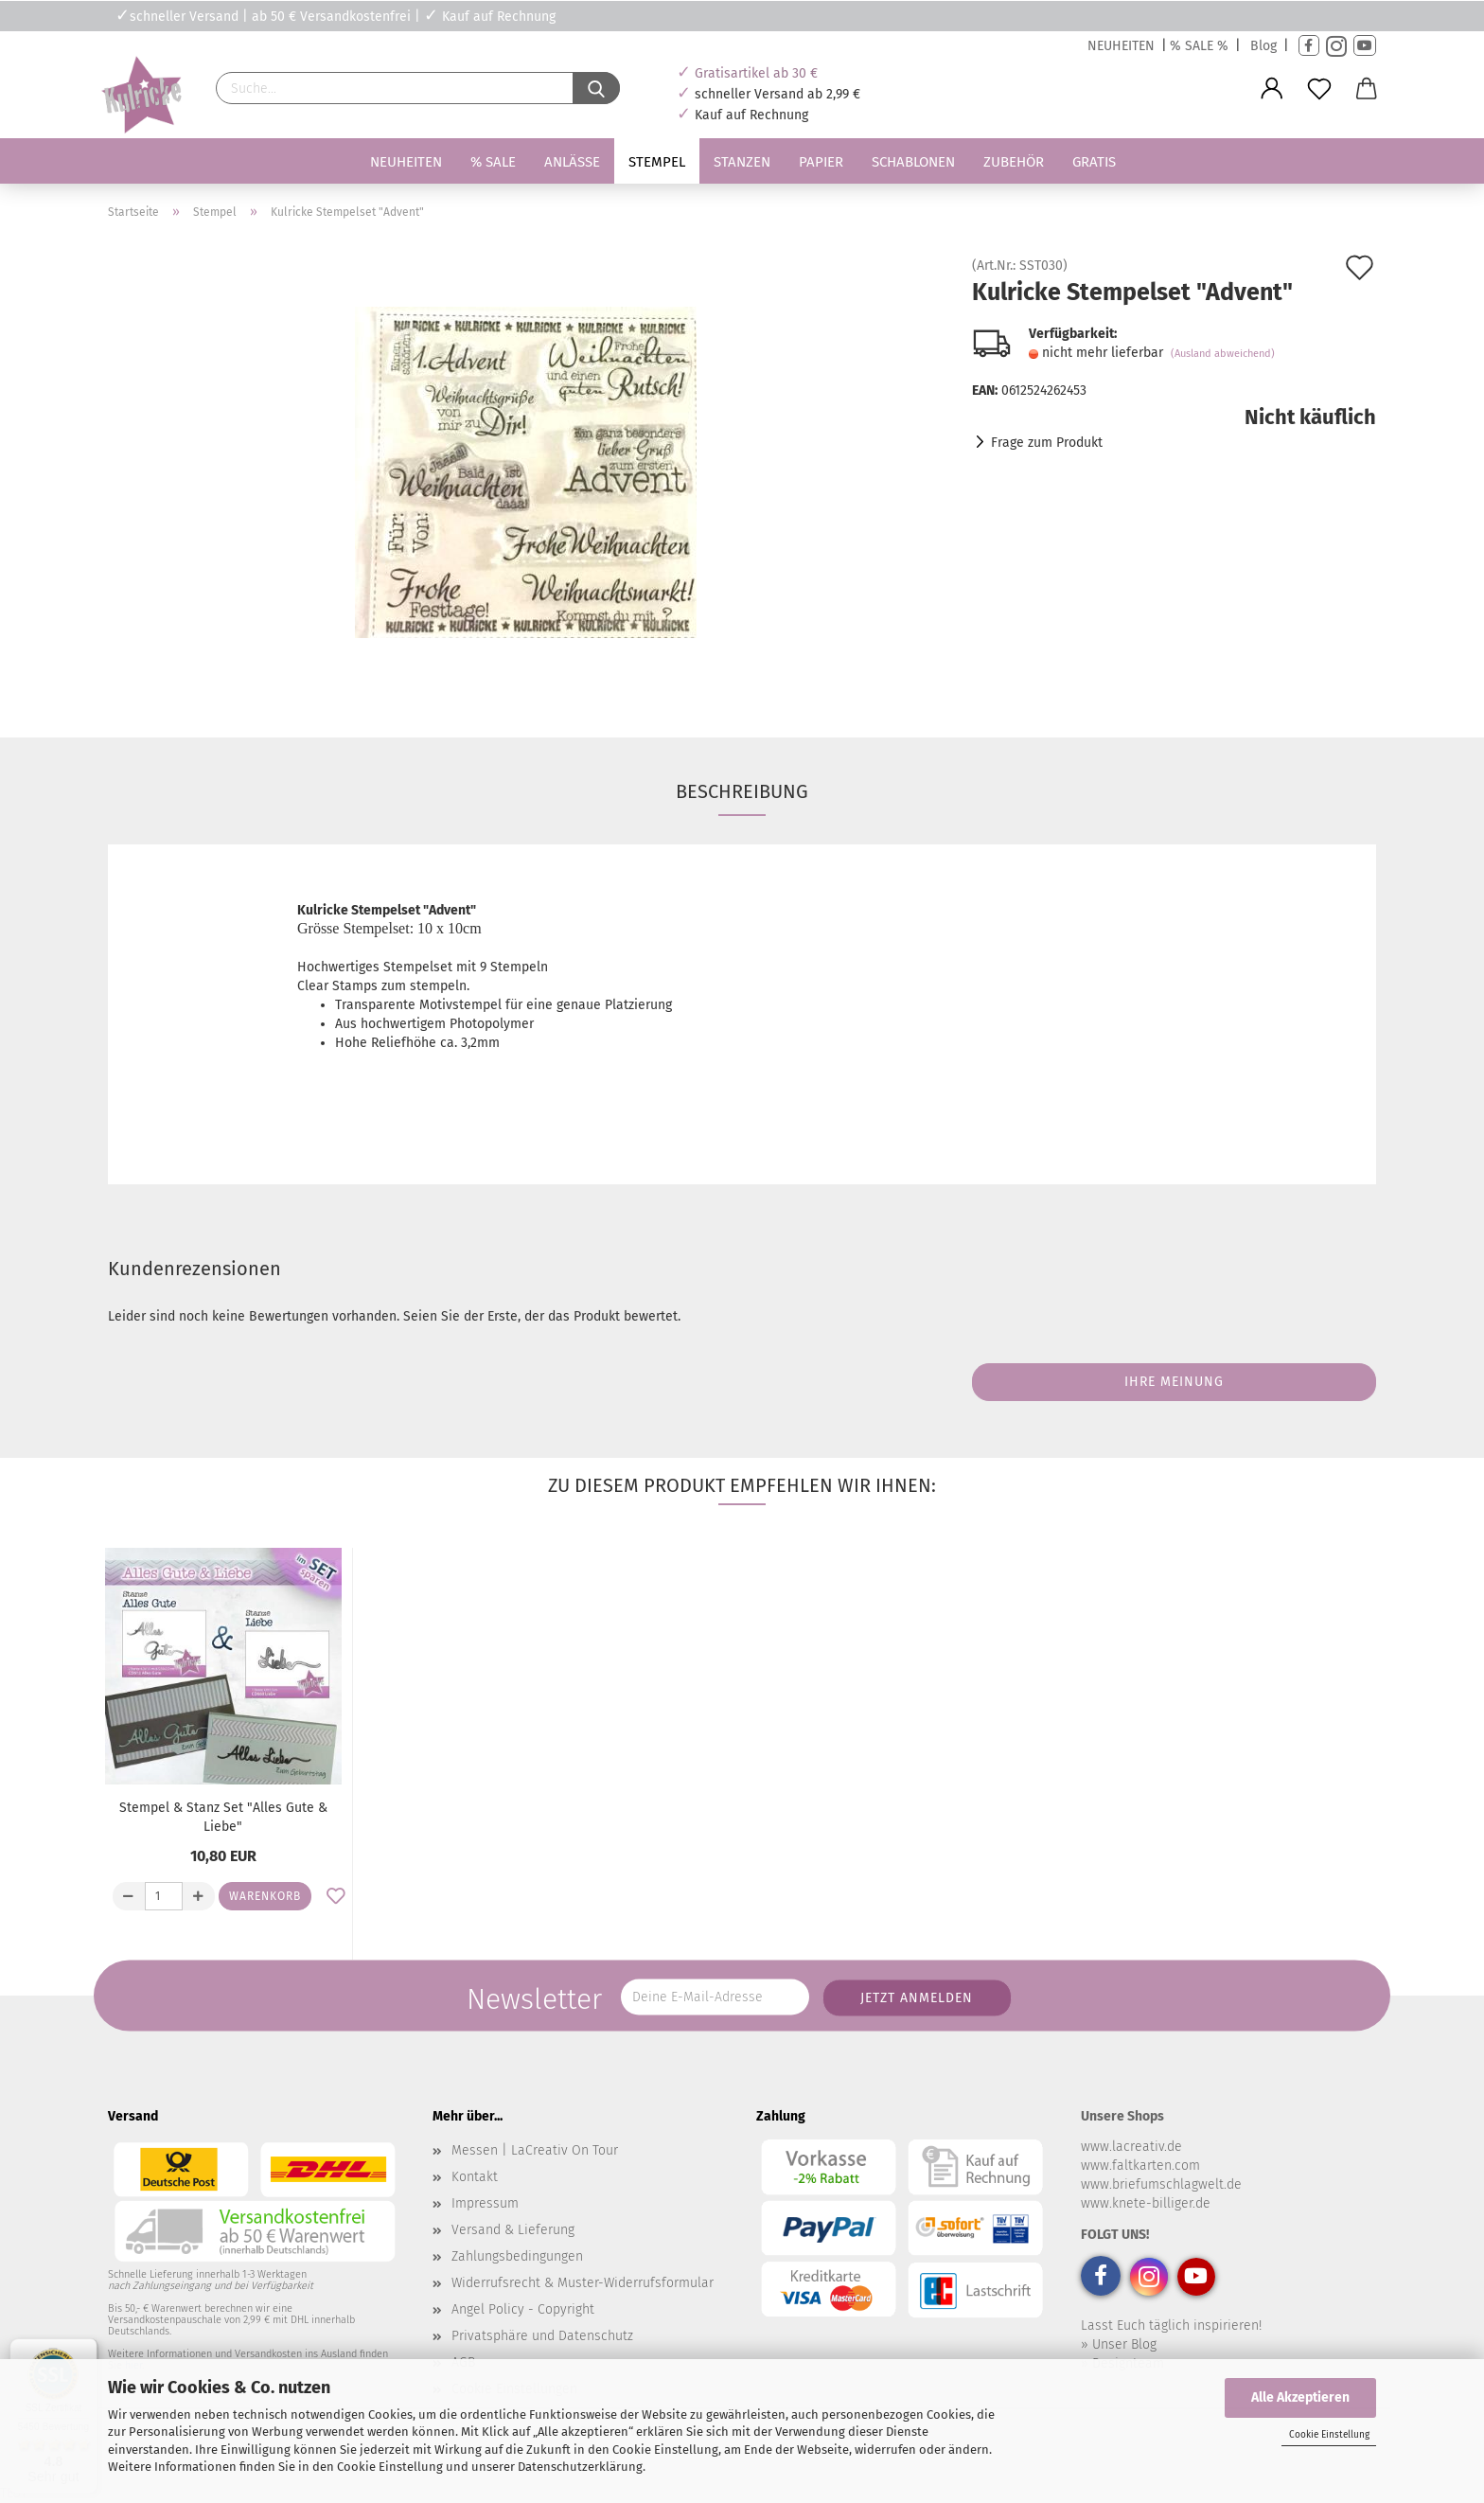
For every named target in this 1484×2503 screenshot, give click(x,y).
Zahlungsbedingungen (517, 2256)
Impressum (485, 2203)
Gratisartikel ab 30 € (756, 73)
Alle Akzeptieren (1300, 2397)
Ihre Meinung (1174, 1382)
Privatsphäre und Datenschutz (542, 2336)
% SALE (493, 161)
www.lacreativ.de (1131, 2147)
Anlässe (572, 161)
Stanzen (742, 161)
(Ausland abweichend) (1223, 353)
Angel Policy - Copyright (522, 2309)
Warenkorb (265, 1896)
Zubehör (1013, 161)
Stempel (656, 161)
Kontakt (474, 2177)
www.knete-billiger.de (1145, 2203)
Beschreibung (742, 791)
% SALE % (1199, 46)
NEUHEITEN (1121, 46)
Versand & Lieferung (512, 2230)
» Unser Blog (1119, 2344)
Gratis (1094, 161)
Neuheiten (406, 161)
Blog (1263, 46)
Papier (821, 161)
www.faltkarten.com (1140, 2165)
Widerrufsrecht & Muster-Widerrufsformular (582, 2283)
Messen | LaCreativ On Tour (534, 2150)
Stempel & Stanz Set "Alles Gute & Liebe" (223, 1817)
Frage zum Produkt (1047, 443)
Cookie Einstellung (1329, 2435)
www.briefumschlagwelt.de (1161, 2184)
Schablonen (913, 161)
